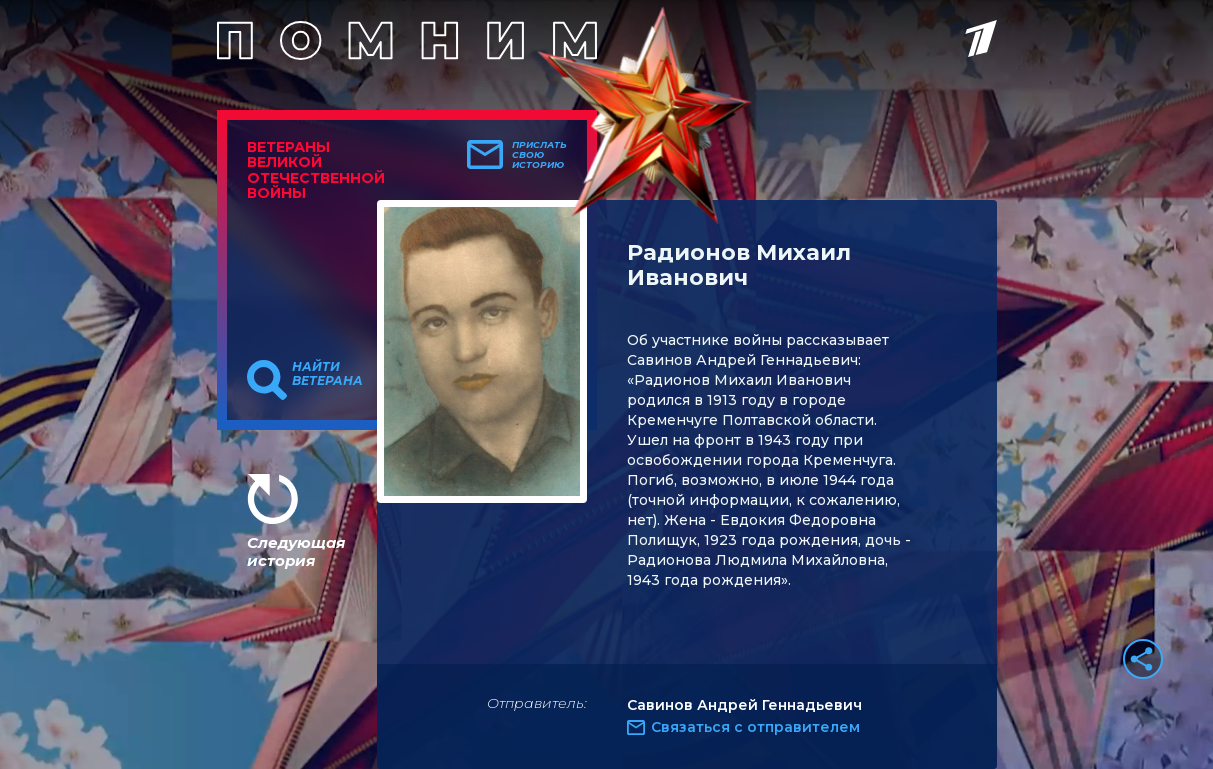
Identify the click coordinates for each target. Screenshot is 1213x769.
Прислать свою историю (539, 155)
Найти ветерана (327, 374)
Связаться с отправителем (755, 727)
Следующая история (296, 551)
